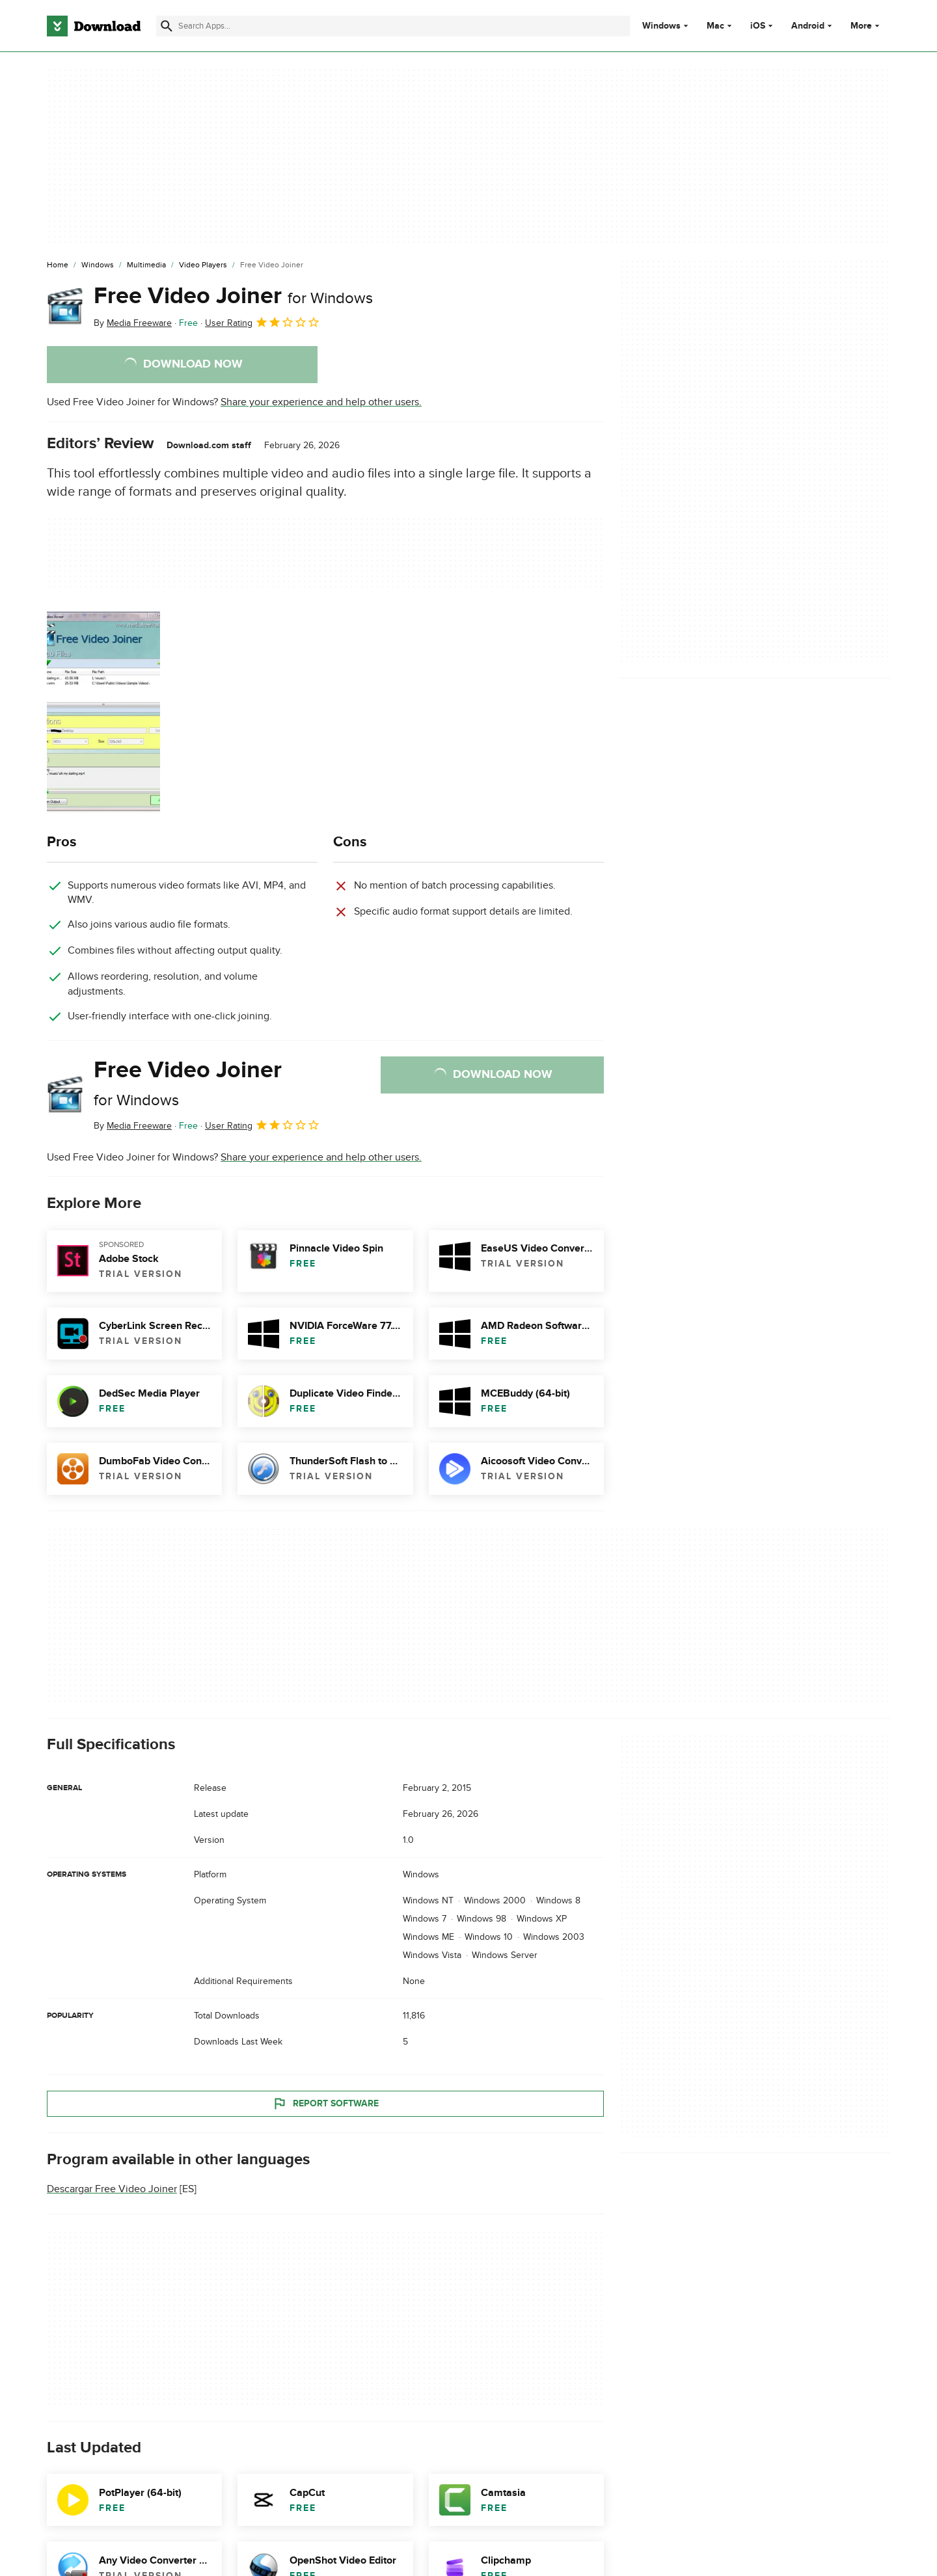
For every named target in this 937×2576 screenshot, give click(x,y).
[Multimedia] (146, 265)
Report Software (325, 2103)
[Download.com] (94, 26)
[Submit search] (166, 26)
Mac (715, 26)
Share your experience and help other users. (321, 402)
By (133, 323)
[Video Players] (203, 265)
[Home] (57, 265)
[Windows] (97, 265)
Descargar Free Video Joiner (112, 2188)
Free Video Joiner (233, 296)
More (866, 25)
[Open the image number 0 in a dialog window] (103, 712)
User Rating (262, 322)
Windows (661, 26)
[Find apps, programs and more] (392, 26)
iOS (757, 26)
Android (807, 26)
